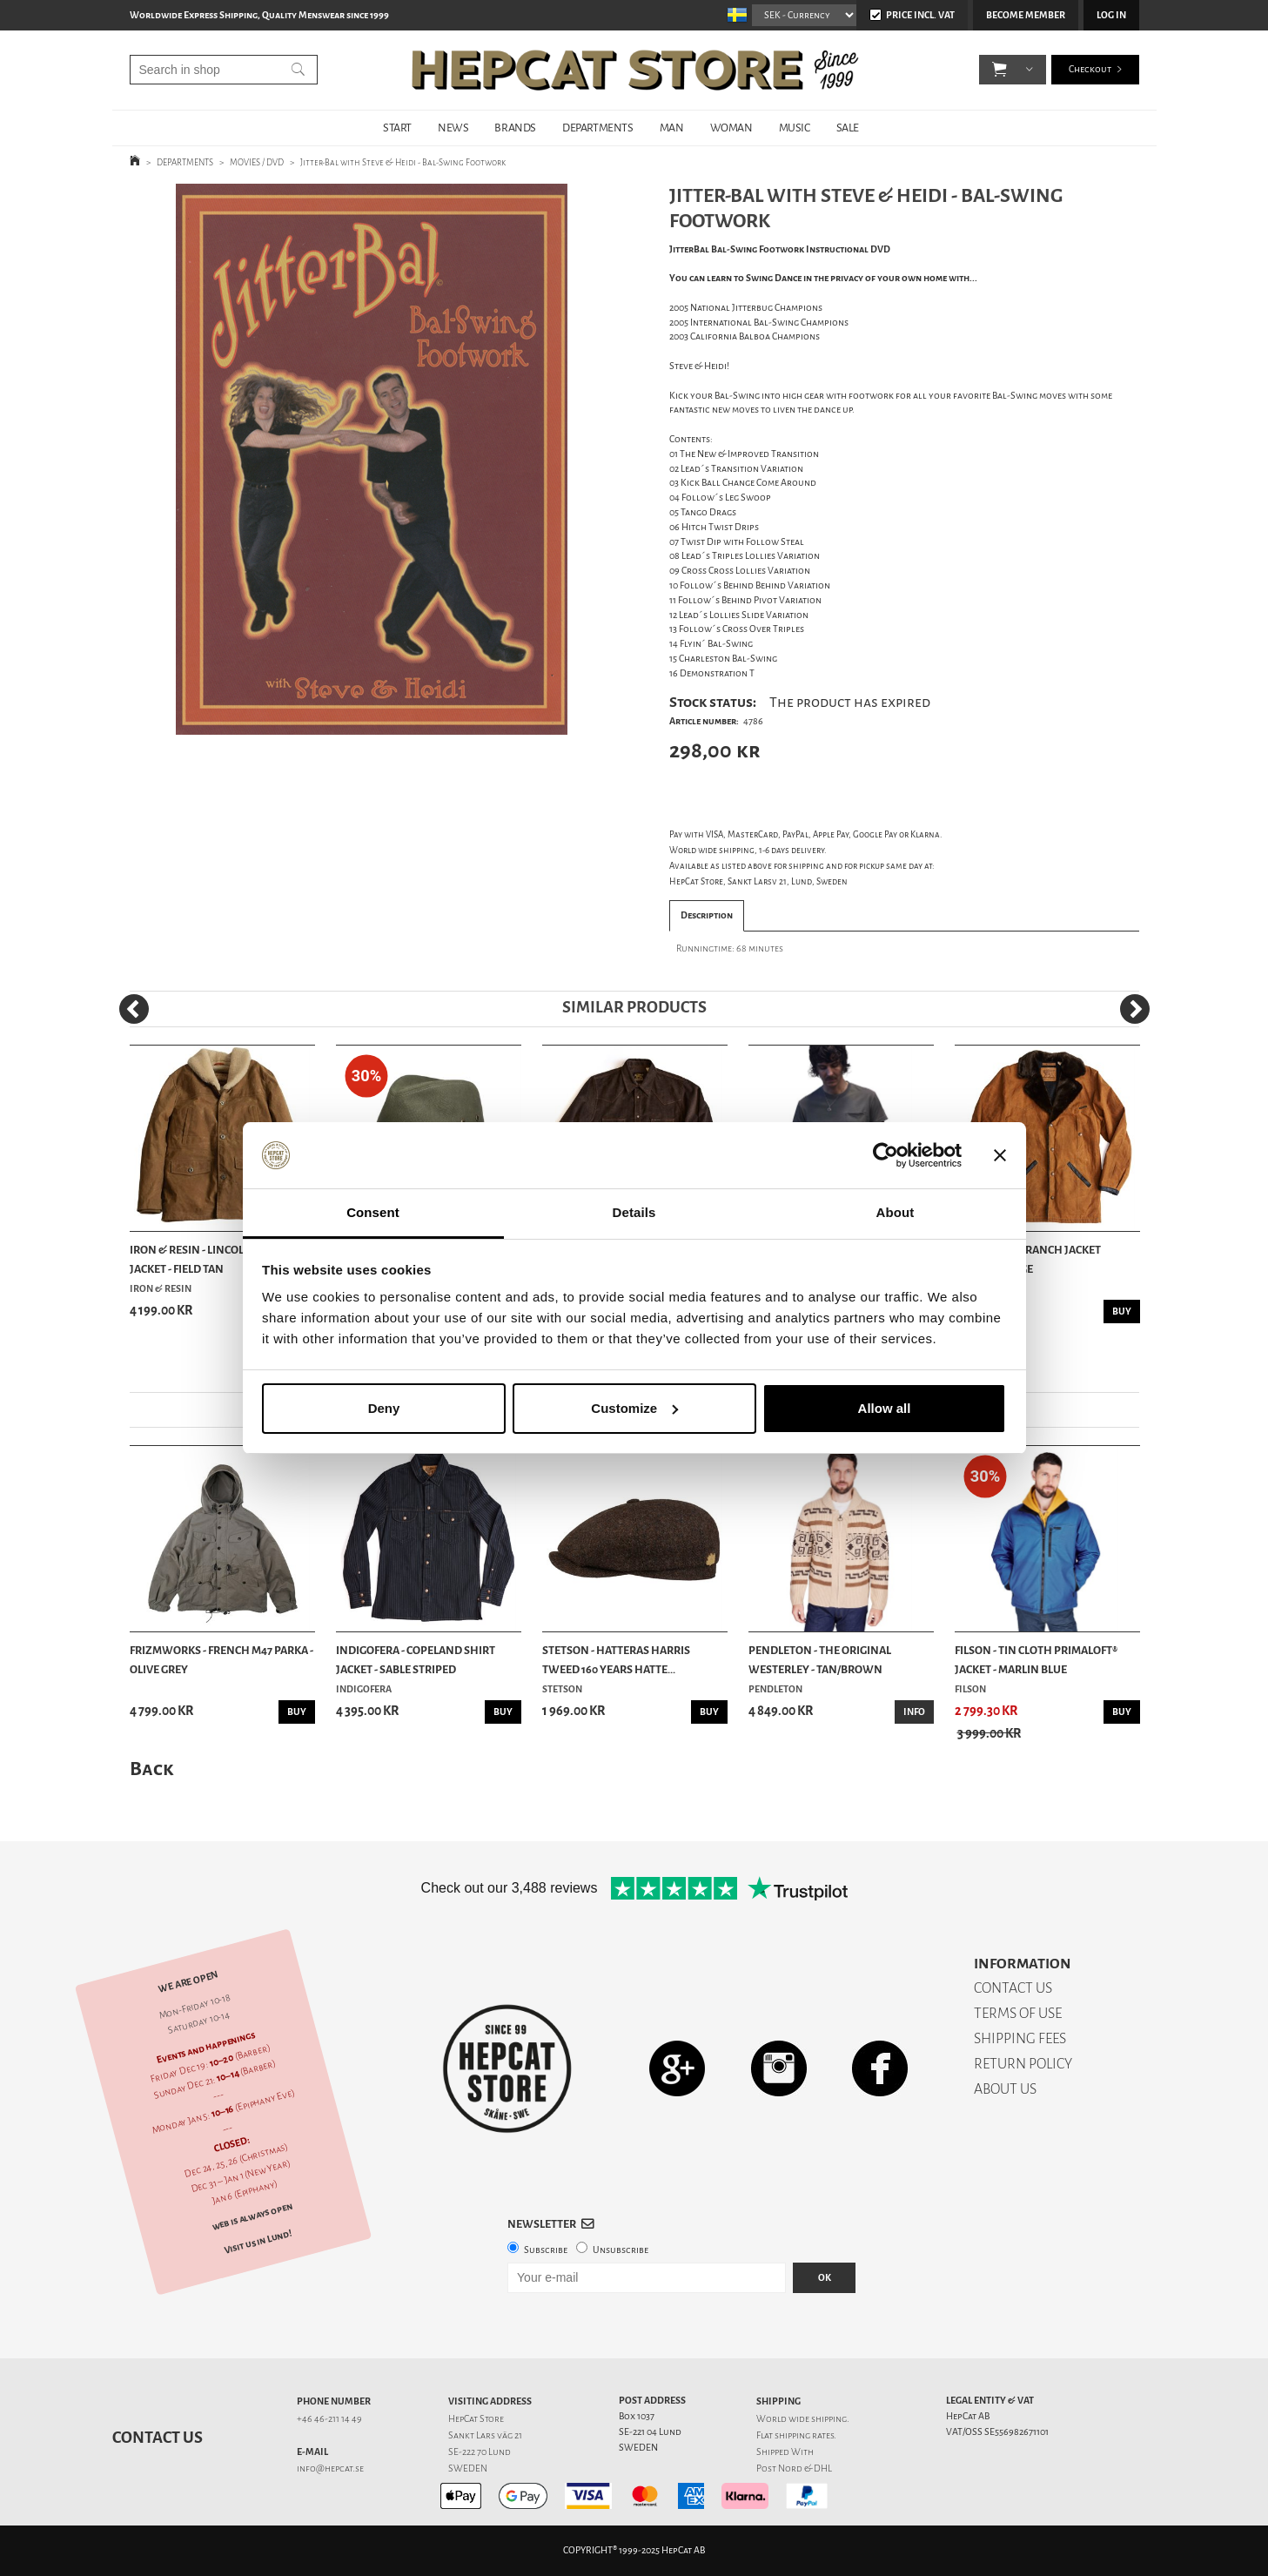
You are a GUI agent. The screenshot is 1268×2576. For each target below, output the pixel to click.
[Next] (1135, 1009)
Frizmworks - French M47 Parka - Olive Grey (221, 1660)
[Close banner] (1000, 1155)
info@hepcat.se (330, 2468)
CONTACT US (1013, 1988)
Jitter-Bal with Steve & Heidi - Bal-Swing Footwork (403, 162)
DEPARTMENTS (598, 127)
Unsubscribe (620, 2250)
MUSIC (794, 127)
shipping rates (804, 2435)
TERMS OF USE (1018, 2013)
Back (151, 1768)
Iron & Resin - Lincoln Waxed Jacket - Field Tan (212, 1259)
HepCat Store (476, 2418)
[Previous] (134, 1009)
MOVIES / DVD (257, 162)
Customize (634, 1408)
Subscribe (545, 2250)
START (397, 127)
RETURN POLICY (1023, 2064)
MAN (672, 127)
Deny (384, 1408)
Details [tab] (634, 1212)
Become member (1025, 15)
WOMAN (731, 127)
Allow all (884, 1408)
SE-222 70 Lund (479, 2451)
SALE (847, 127)
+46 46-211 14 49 (329, 2418)
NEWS (453, 127)
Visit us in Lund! (257, 2241)
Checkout (1090, 69)
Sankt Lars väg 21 (485, 2435)
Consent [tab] (372, 1212)
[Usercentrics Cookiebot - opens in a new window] (885, 1155)
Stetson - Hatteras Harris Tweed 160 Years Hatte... (616, 1660)
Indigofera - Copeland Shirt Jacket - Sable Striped (415, 1660)
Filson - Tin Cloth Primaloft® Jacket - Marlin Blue (1036, 1660)
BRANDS (515, 127)
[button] (999, 69)
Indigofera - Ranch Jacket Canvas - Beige (1028, 1259)
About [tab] (895, 1212)
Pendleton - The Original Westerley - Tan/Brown (819, 1660)
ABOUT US (1005, 2089)
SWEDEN (467, 2468)
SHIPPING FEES (1020, 2038)
